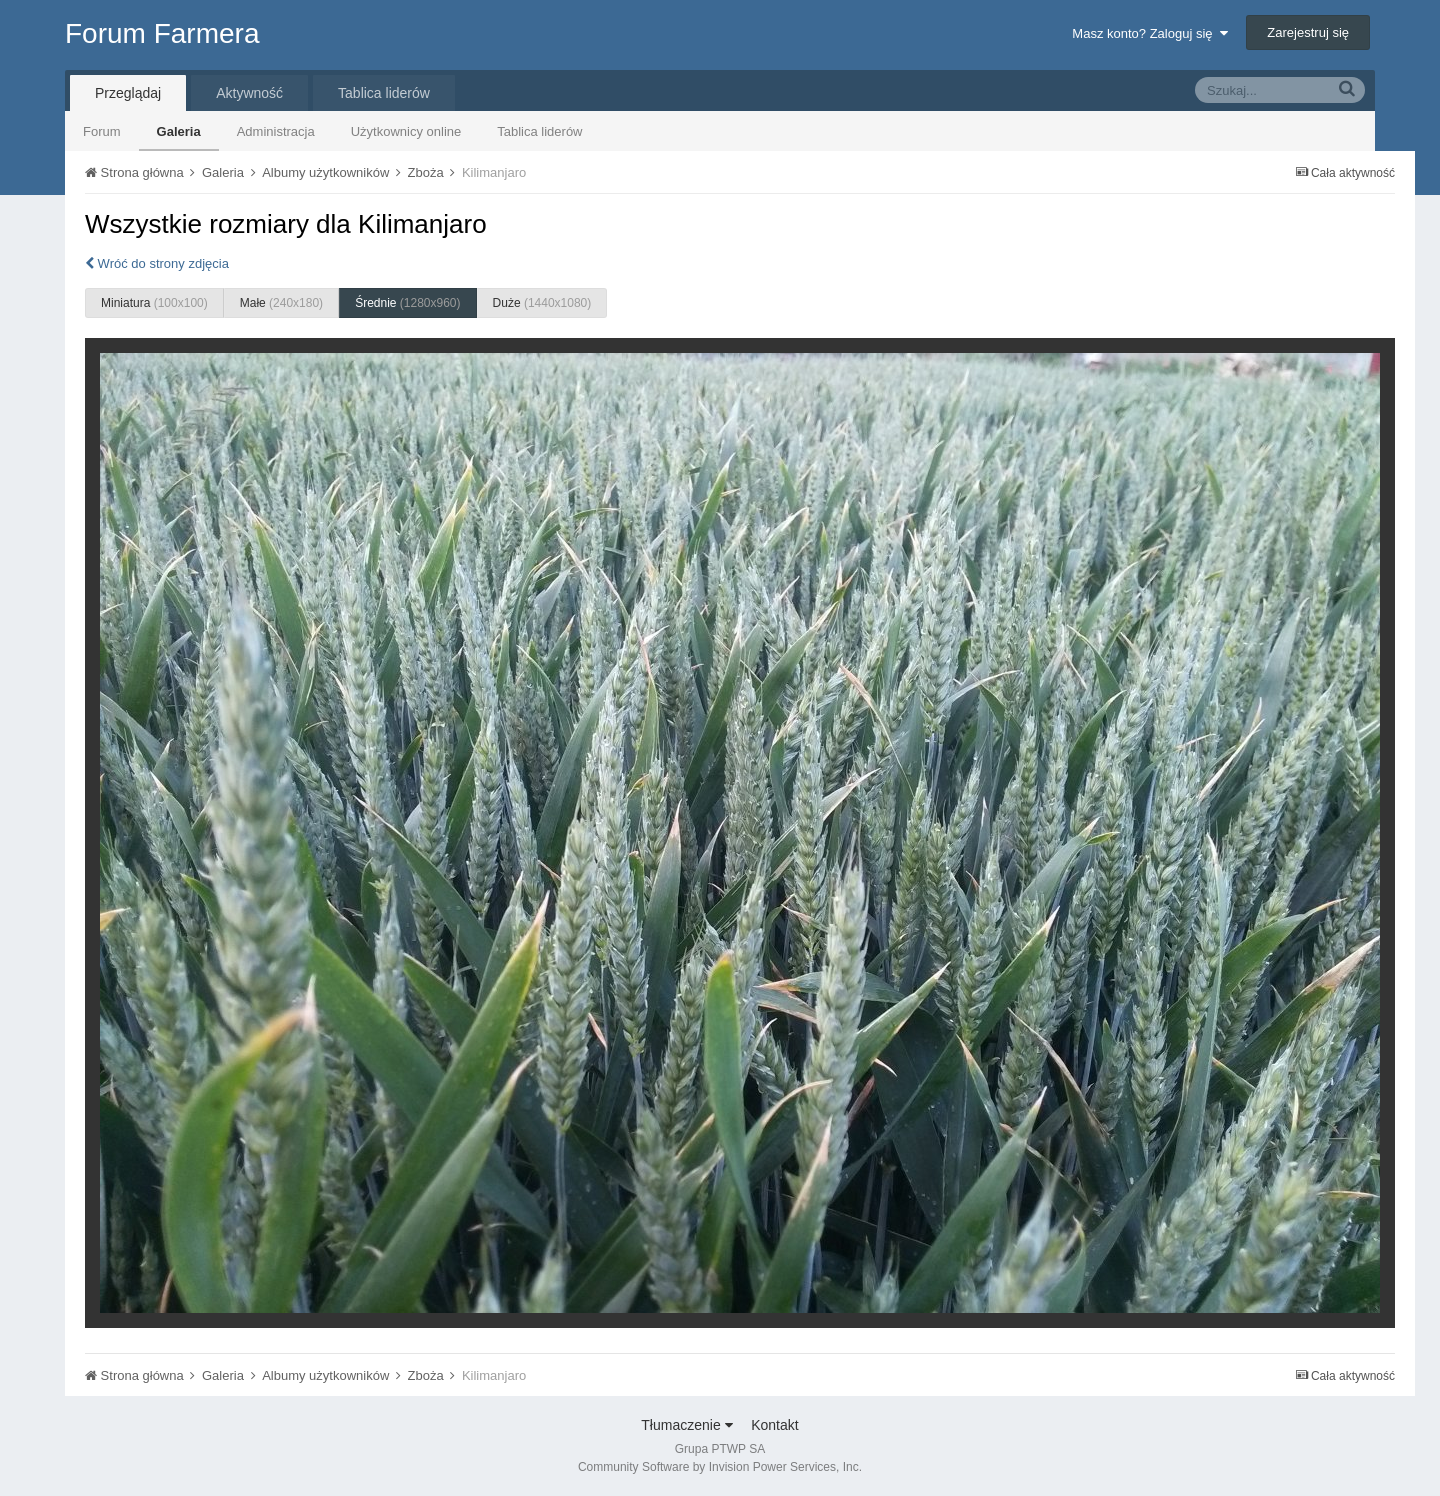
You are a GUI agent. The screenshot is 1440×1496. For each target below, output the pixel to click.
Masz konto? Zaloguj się (1149, 33)
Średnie (407, 303)
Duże (542, 303)
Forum (102, 131)
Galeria (179, 131)
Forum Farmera (162, 33)
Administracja (276, 131)
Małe (281, 303)
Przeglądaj (128, 93)
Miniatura (154, 303)
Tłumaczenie (686, 1425)
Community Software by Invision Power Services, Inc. (720, 1467)
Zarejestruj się (1308, 32)
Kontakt (774, 1425)
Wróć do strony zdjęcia (157, 263)
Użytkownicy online (406, 131)
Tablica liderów (539, 131)
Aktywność (249, 93)
